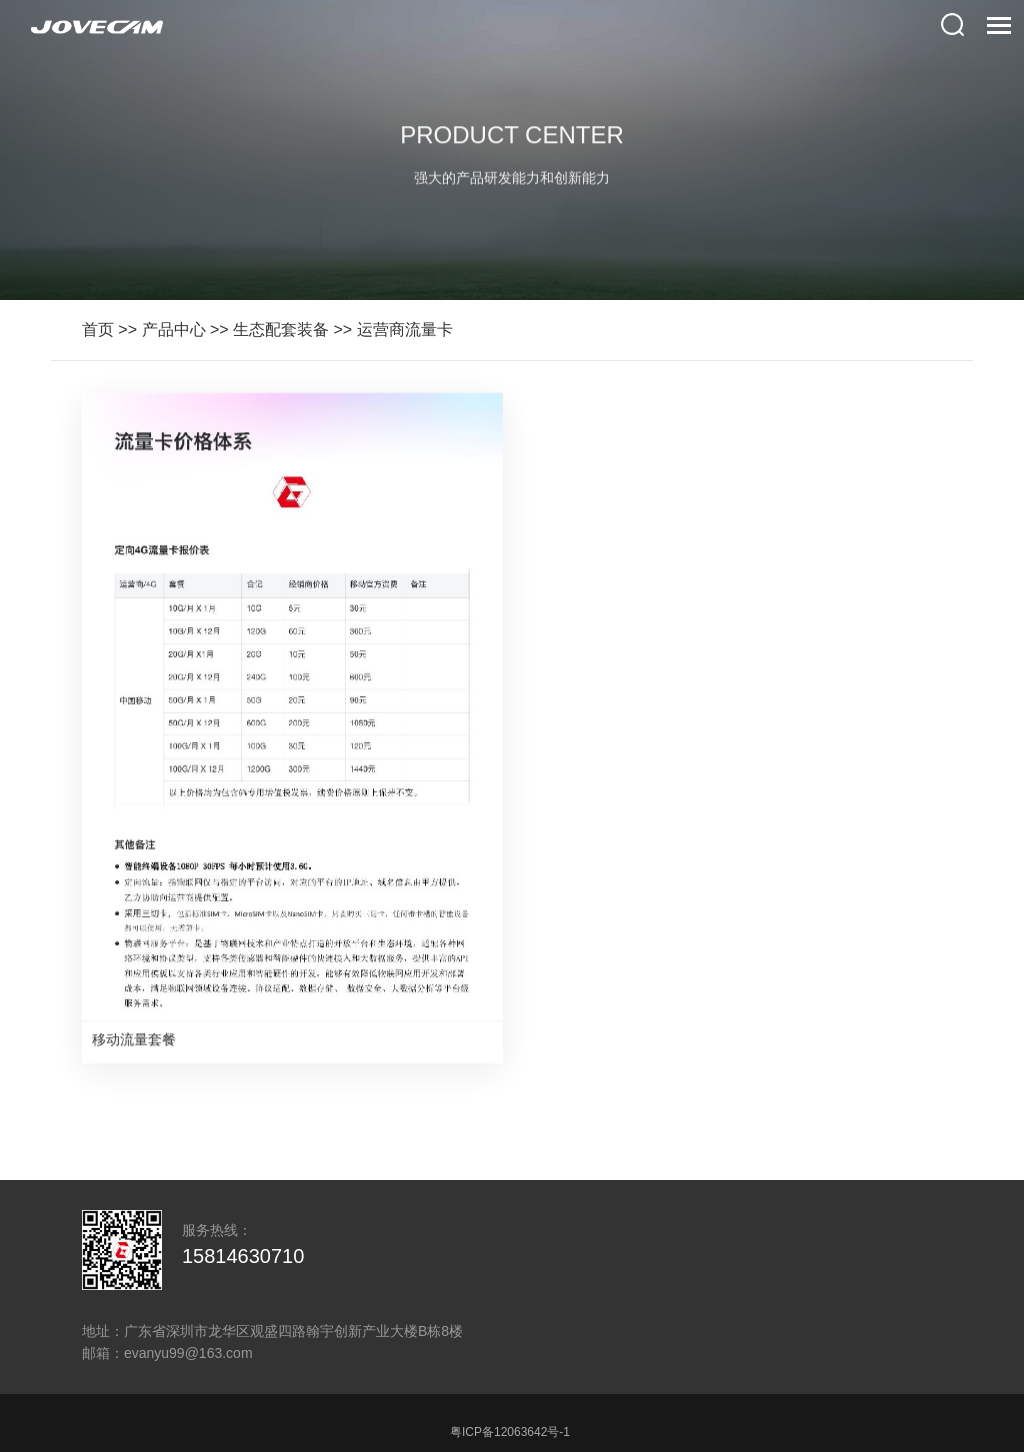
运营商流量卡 (405, 329)
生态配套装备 (281, 329)
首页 (98, 329)
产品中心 (174, 329)
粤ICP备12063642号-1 (510, 1432)
